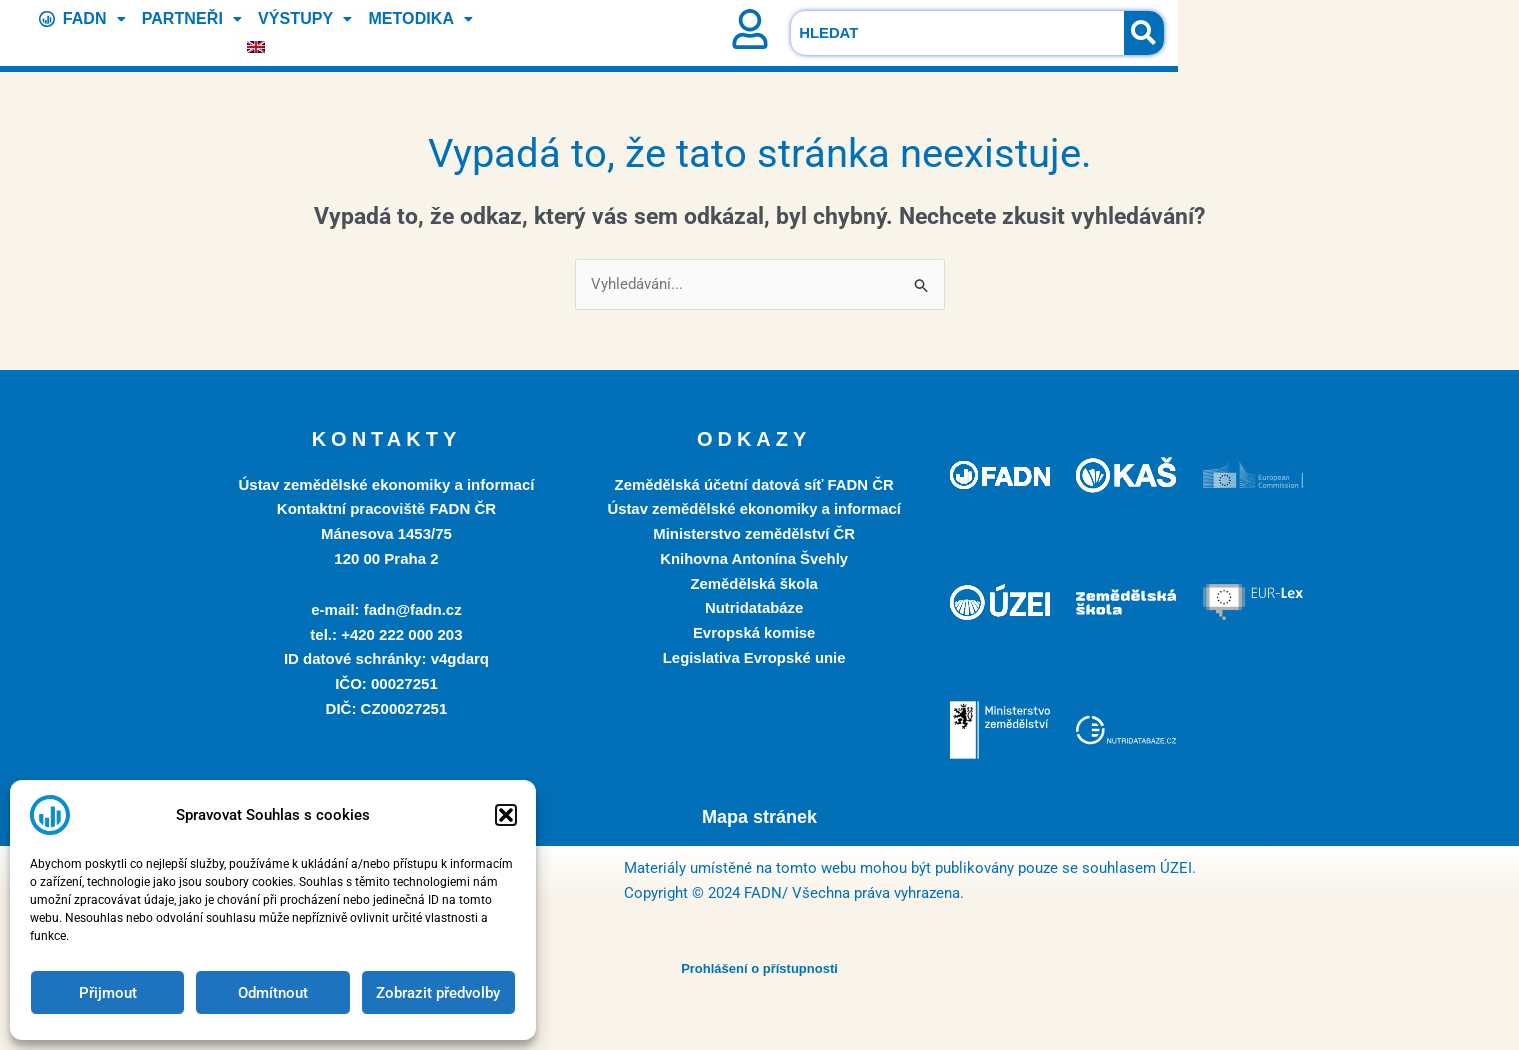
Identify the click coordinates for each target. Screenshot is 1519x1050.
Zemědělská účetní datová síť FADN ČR (753, 484)
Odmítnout (273, 993)
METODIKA (398, 32)
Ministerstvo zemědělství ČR (753, 533)
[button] (506, 815)
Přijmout (108, 993)
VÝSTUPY (283, 32)
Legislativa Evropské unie (754, 657)
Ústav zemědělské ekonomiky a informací (754, 509)
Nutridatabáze (754, 608)
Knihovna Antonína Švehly (753, 558)
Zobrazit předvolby (438, 993)
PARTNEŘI (171, 32)
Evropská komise (753, 632)
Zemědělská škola (754, 583)
